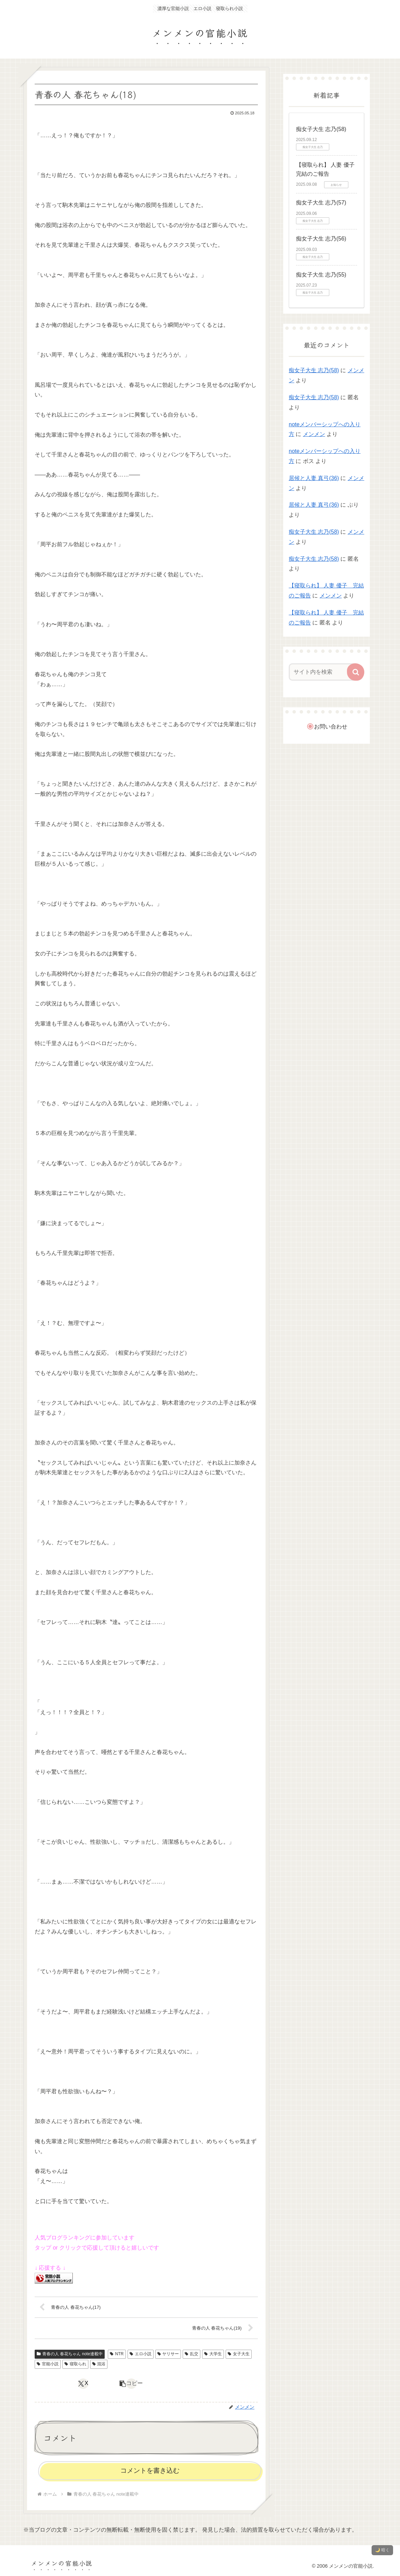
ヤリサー (168, 2353)
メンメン (314, 434)
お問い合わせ (330, 727)
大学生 (213, 2353)
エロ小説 (140, 2353)
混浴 (99, 2363)
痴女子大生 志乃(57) (321, 203)
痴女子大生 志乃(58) (321, 129)
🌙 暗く (382, 2550)
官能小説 (48, 2363)
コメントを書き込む (150, 2470)
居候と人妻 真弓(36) (314, 478)
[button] (131, 2384)
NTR (116, 2353)
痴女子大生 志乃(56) (321, 239)
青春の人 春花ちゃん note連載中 (70, 2353)
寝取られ (75, 2363)
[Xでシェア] (83, 2384)
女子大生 (239, 2353)
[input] (323, 672)
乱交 (191, 2353)
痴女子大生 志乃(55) (321, 275)
